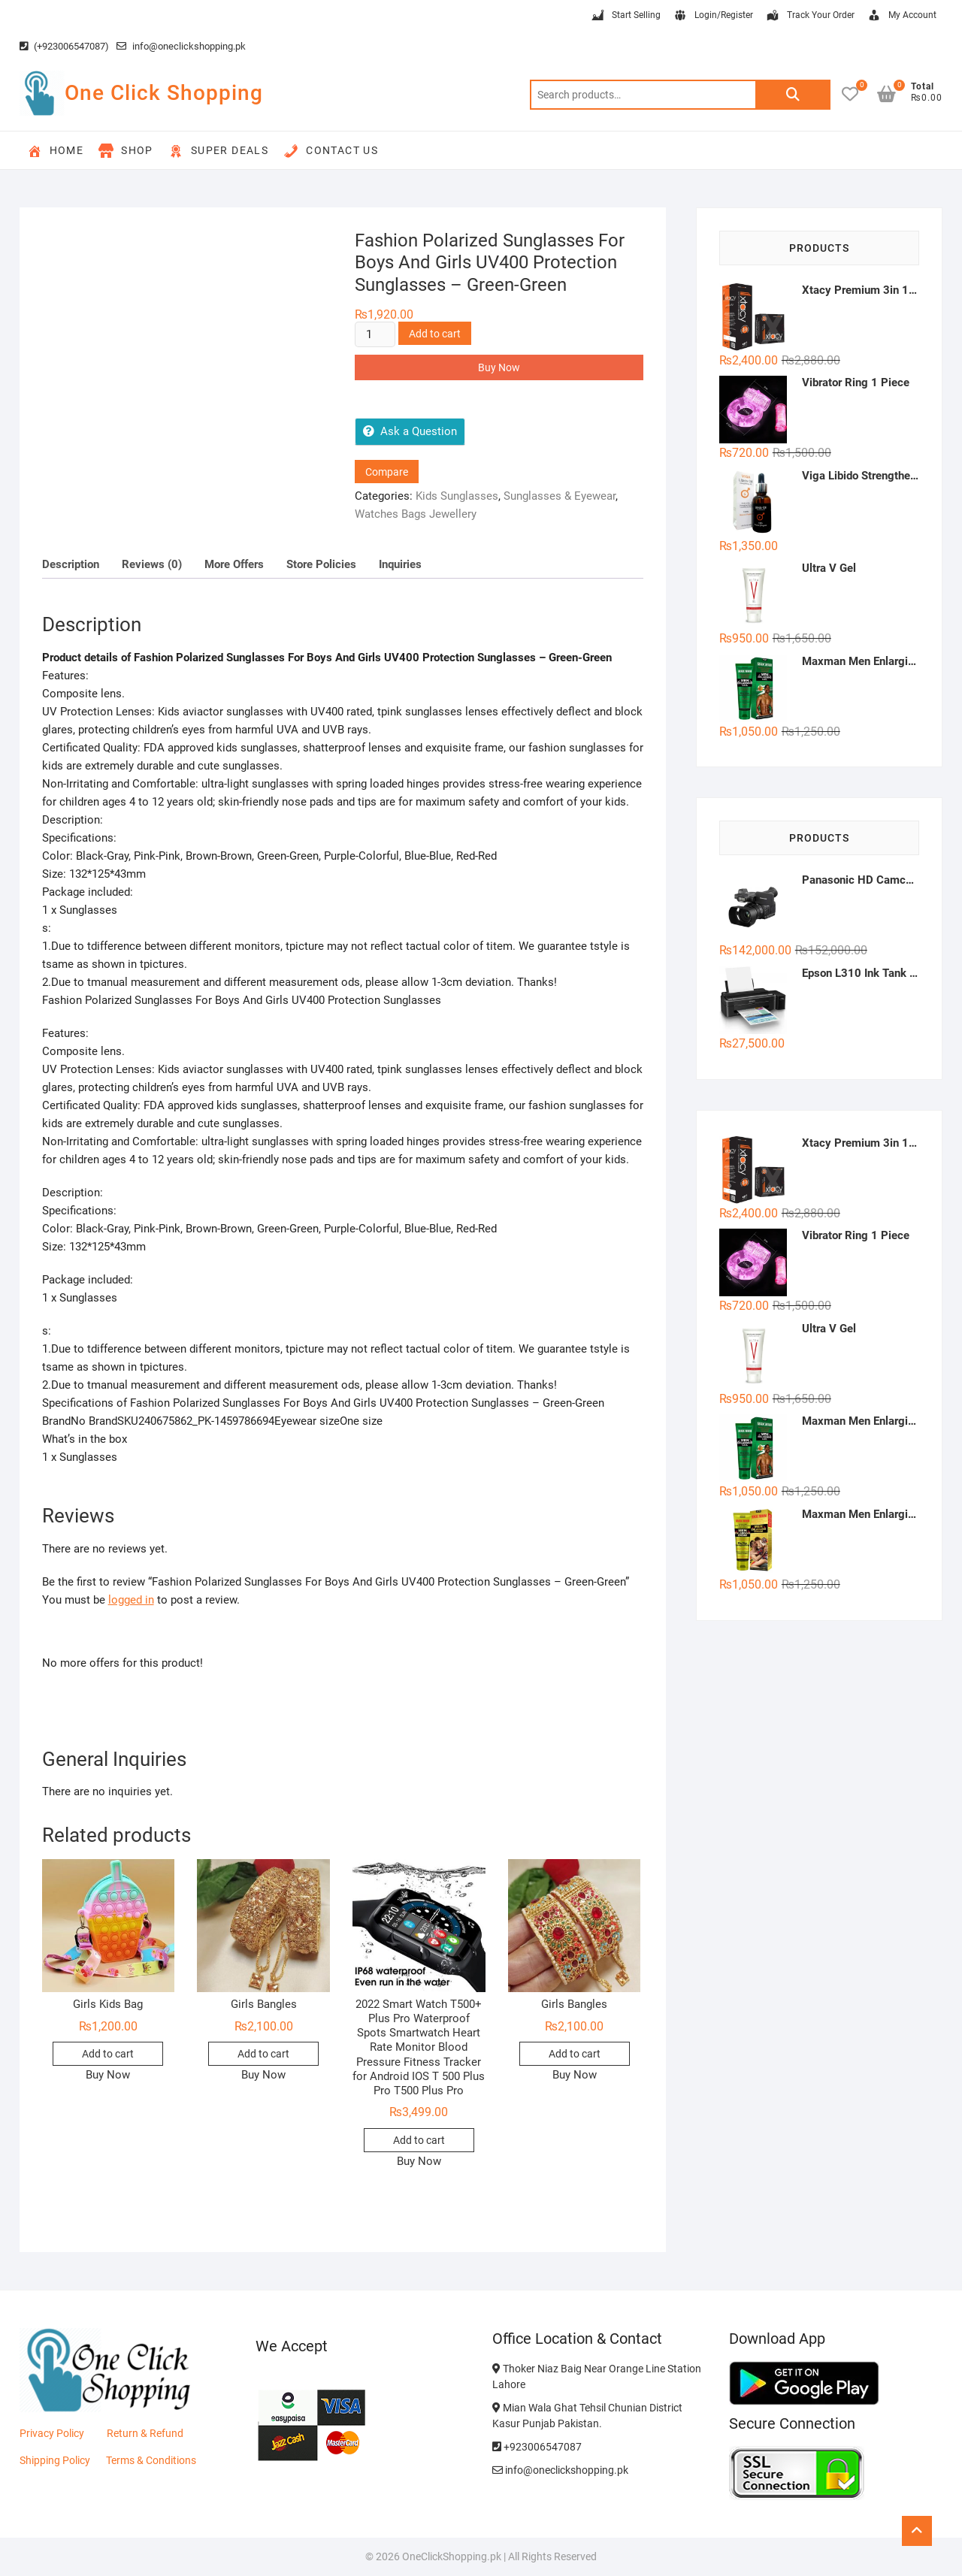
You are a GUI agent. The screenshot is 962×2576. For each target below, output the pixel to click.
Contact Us (330, 151)
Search (792, 95)
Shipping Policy (55, 2460)
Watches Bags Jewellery (415, 514)
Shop (125, 151)
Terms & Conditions (151, 2460)
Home (55, 151)
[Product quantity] (375, 334)
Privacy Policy (52, 2433)
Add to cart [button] (108, 2054)
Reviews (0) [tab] (152, 564)
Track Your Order (810, 15)
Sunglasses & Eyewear (560, 496)
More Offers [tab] (234, 564)
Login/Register (713, 15)
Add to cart (435, 334)
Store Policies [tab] (321, 564)
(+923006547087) (64, 46)
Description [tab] (70, 564)
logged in (131, 1600)
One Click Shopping (164, 92)
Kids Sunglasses (457, 496)
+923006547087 (537, 2447)
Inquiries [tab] (400, 564)
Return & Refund (145, 2433)
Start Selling (625, 15)
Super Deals (218, 151)
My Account (901, 15)
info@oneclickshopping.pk (181, 46)
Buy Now (499, 367)
